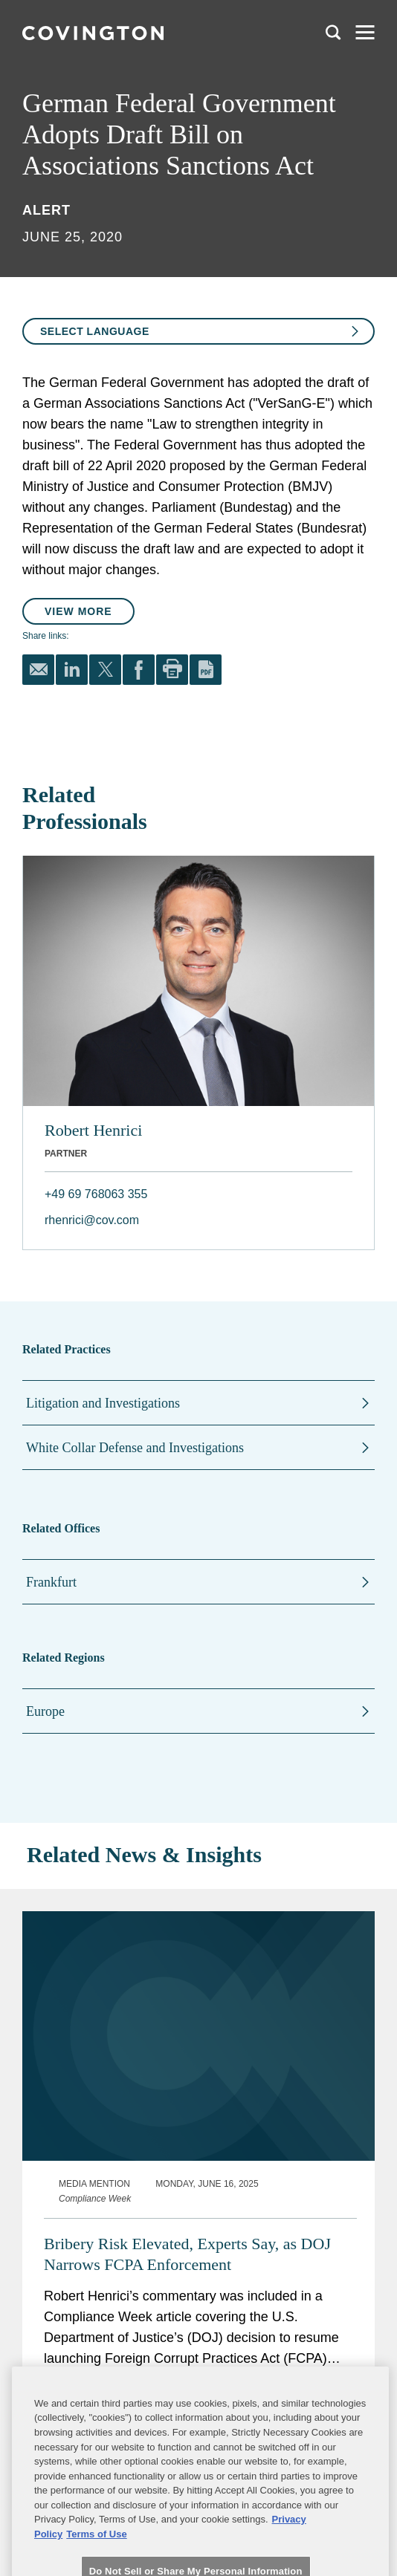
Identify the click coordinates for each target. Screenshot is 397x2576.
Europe (45, 1711)
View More (78, 611)
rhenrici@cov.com (92, 1220)
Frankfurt (51, 1582)
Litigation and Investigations (103, 1403)
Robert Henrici (93, 1130)
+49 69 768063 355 (96, 1194)
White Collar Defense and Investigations (135, 1447)
